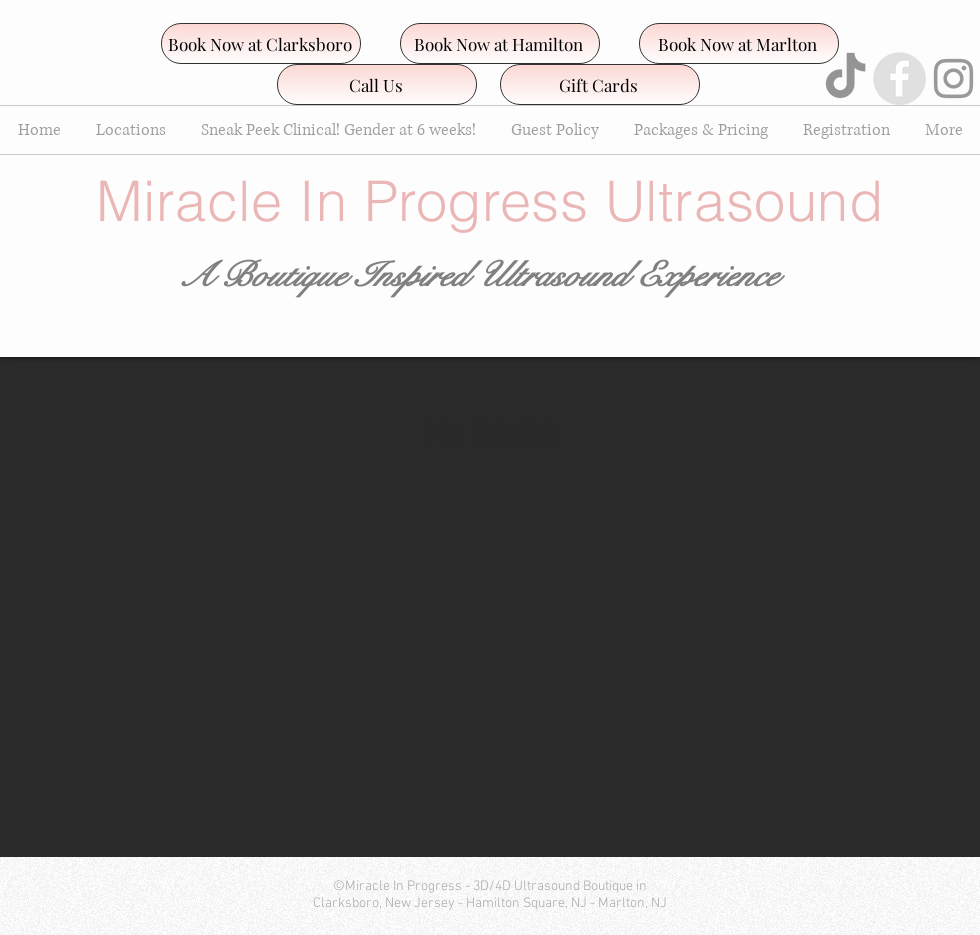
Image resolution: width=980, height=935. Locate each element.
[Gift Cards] (600, 84)
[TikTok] (845, 78)
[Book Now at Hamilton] (500, 43)
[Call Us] (377, 84)
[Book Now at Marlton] (739, 43)
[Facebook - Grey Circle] (899, 78)
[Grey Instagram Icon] (953, 78)
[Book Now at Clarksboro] (261, 43)
